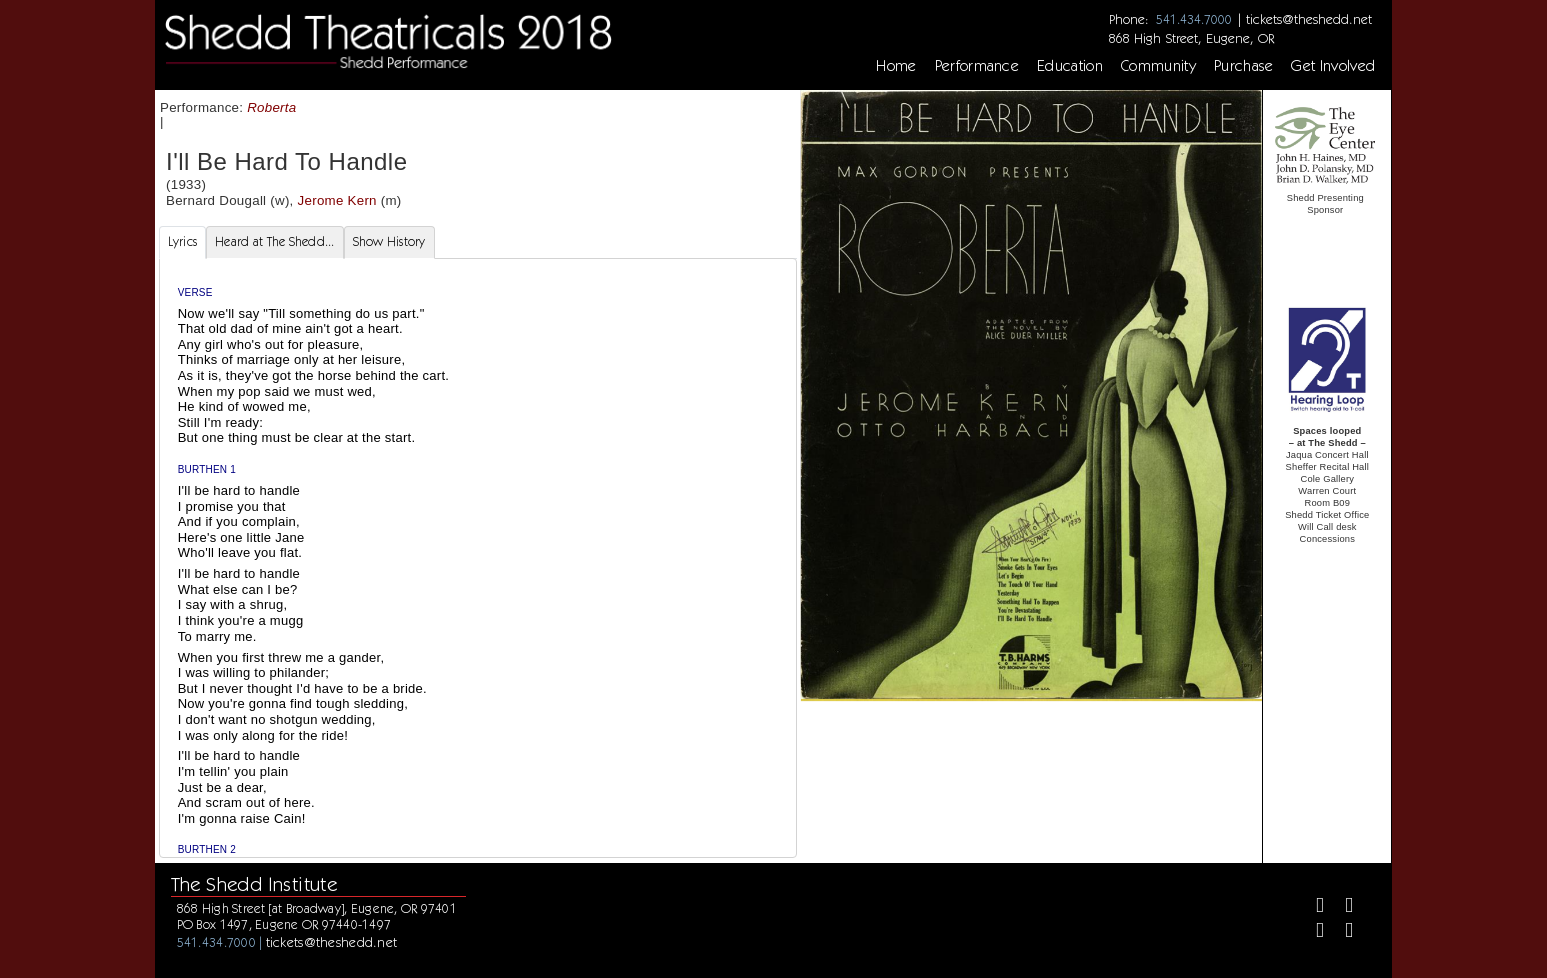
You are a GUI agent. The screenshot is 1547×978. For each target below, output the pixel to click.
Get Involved (1333, 66)
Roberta (271, 107)
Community (1158, 66)
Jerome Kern (337, 200)
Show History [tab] (389, 241)
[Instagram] (1311, 932)
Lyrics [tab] (183, 241)
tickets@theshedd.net (1309, 19)
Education (1070, 66)
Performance (977, 66)
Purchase (1244, 66)
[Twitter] (1340, 907)
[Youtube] (1340, 932)
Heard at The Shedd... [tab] (274, 241)
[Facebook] (1311, 907)
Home (896, 66)
